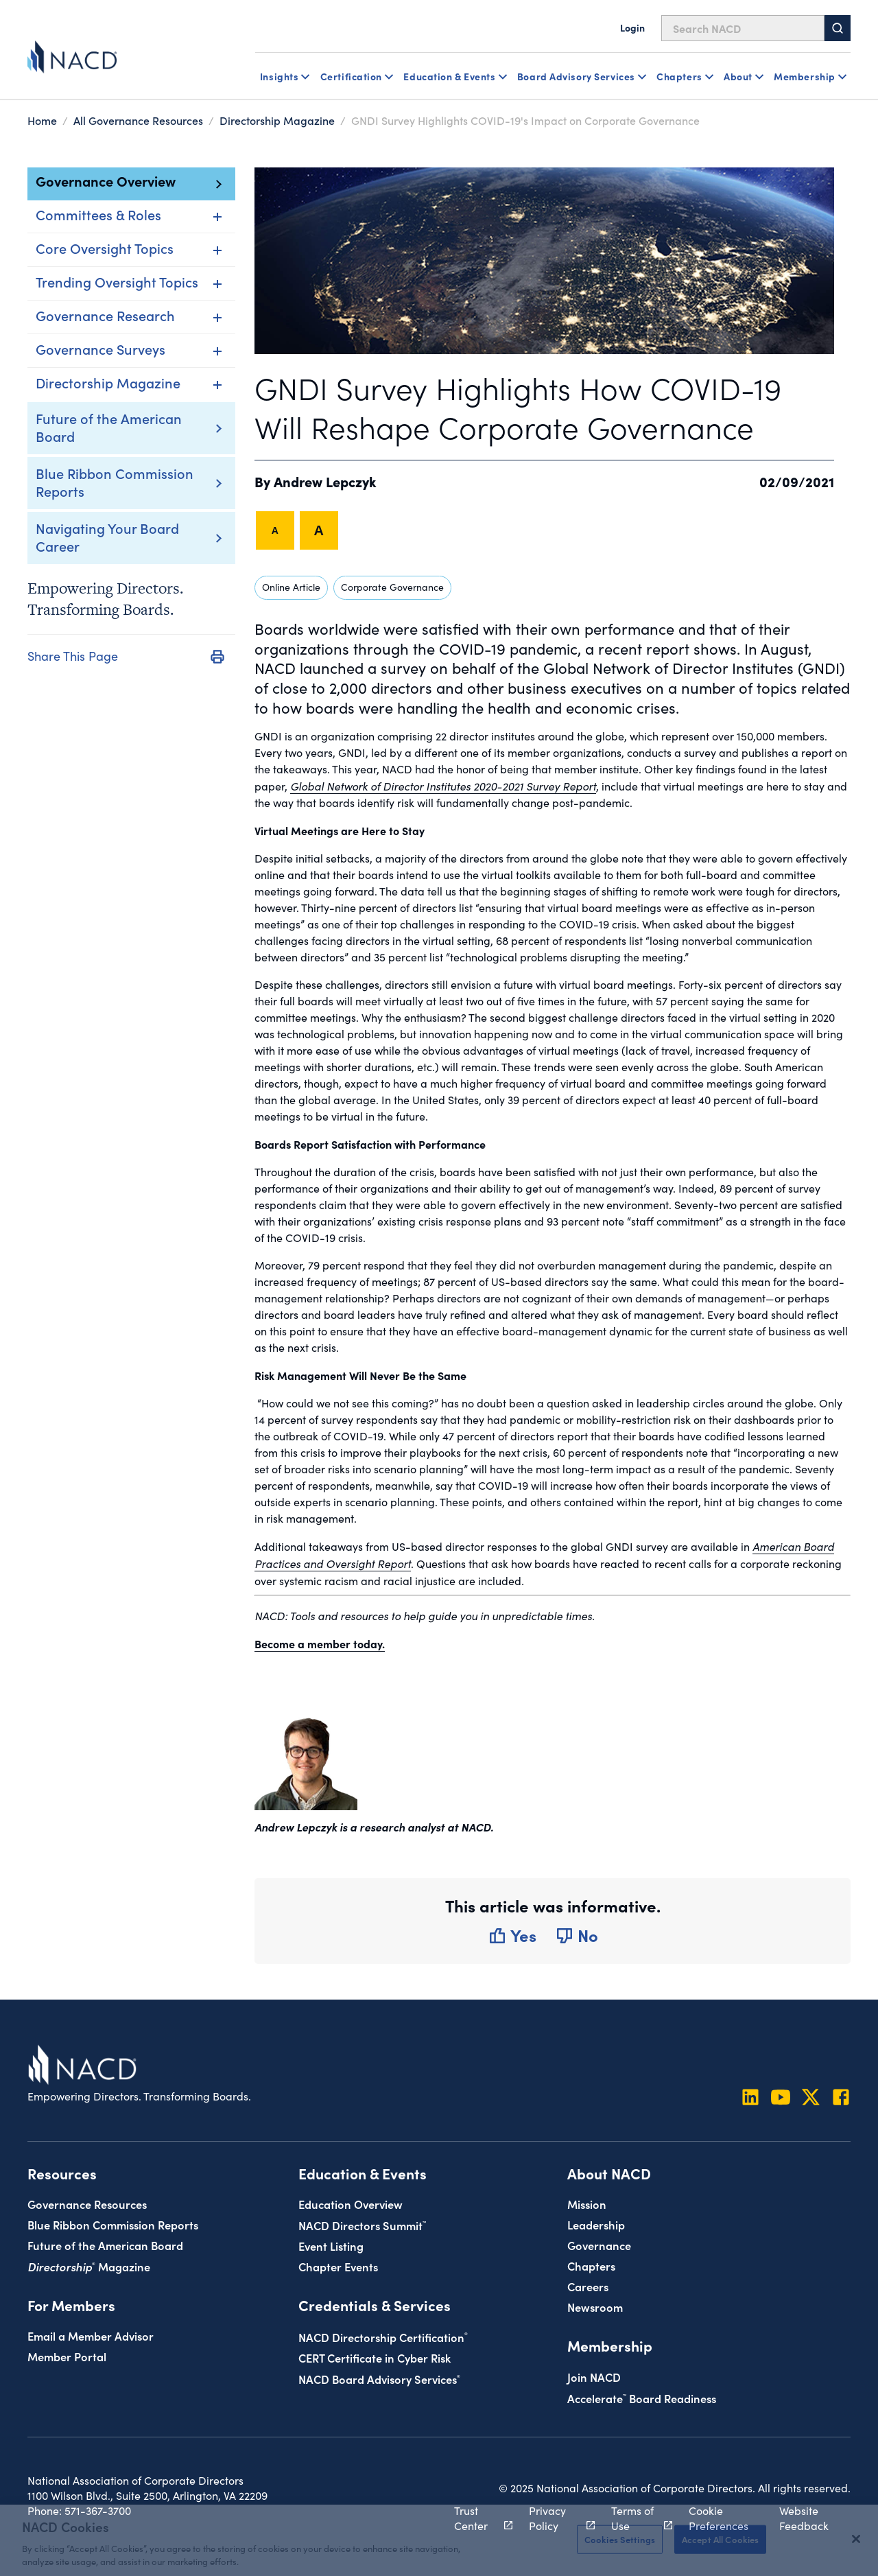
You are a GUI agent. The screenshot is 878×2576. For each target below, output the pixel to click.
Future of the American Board (109, 426)
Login (632, 27)
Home (42, 120)
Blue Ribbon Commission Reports (114, 481)
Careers (587, 2286)
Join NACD (594, 2377)
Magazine (88, 2266)
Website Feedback (804, 2518)
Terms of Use (634, 2518)
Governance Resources (87, 2204)
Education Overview (350, 2204)
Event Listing (331, 2245)
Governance (599, 2245)
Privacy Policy (554, 2518)
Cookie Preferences (718, 2518)
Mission (586, 2204)
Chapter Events (338, 2266)
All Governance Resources (138, 120)
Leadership (596, 2224)
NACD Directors (362, 2225)
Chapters (591, 2265)
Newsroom (595, 2307)
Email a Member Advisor (90, 2335)
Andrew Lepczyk (325, 481)
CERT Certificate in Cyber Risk (374, 2357)
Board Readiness (641, 2398)
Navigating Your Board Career (107, 536)
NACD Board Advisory (379, 2379)
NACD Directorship (383, 2337)
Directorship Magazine (277, 120)
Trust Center (475, 2518)
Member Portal (66, 2356)
